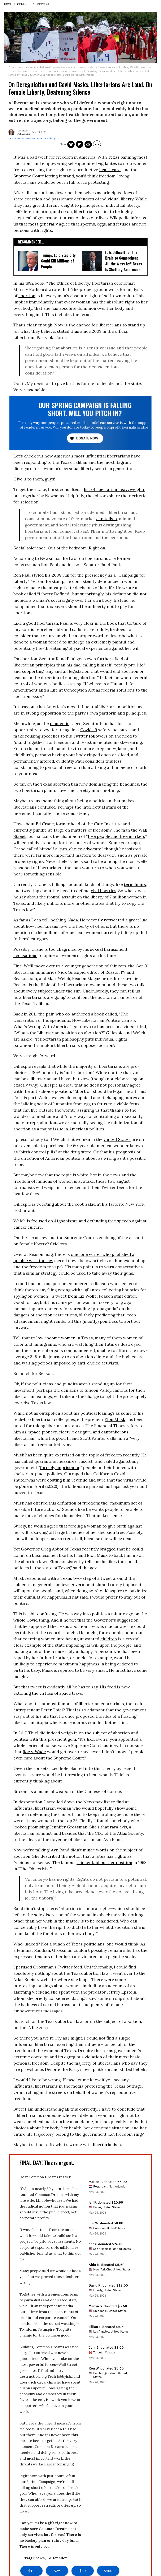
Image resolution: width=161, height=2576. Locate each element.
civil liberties (103, 890)
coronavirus (41, 4)
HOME (8, 4)
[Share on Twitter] (71, 144)
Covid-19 (88, 729)
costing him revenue (67, 1480)
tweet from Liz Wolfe (76, 1296)
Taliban (80, 462)
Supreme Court (28, 175)
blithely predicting (97, 1314)
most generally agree (49, 224)
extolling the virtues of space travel (48, 1693)
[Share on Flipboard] (79, 144)
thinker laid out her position (104, 1862)
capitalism (106, 518)
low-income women (55, 1337)
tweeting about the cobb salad (66, 1204)
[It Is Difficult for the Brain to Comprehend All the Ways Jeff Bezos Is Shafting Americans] (92, 260)
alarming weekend (31, 1992)
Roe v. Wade (34, 1751)
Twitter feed (70, 1967)
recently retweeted (105, 919)
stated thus (68, 331)
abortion (26, 295)
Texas (113, 157)
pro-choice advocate (80, 848)
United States (117, 1139)
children (108, 1638)
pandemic (59, 723)
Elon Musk (115, 1419)
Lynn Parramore (23, 132)
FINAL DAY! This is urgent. (46, 2162)
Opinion (22, 4)
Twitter (80, 736)
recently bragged (99, 1549)
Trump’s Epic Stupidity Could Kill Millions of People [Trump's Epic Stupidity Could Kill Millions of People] (58, 260)
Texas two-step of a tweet (86, 1578)
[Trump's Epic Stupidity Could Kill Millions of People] (28, 260)
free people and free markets (116, 836)
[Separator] (97, 144)
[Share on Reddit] (88, 144)
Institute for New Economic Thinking (32, 138)
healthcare (110, 169)
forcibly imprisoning (60, 1467)
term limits (135, 884)
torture (134, 623)
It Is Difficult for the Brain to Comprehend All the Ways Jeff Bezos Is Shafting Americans (123, 261)
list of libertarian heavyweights (114, 489)
